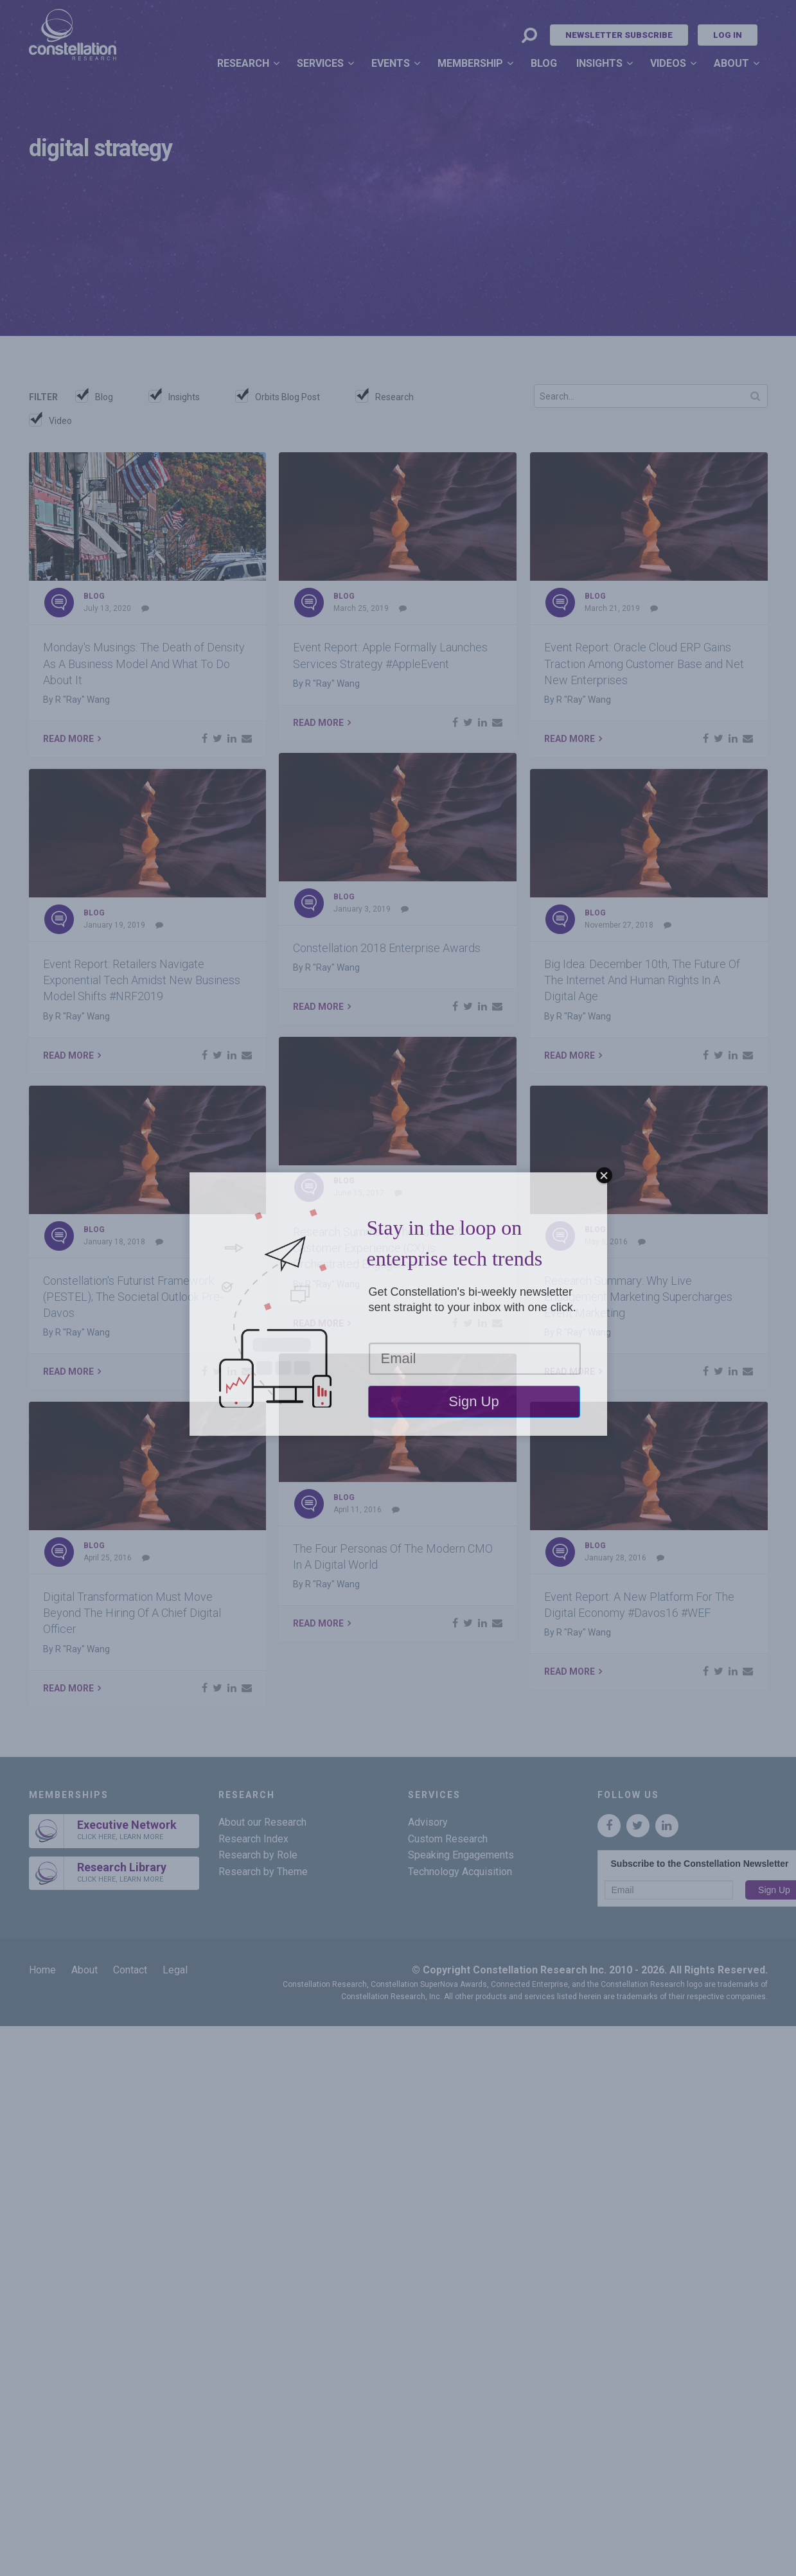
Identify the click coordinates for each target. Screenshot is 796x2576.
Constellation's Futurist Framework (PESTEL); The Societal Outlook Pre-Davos (133, 1296)
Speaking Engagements (461, 1855)
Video (60, 421)
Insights (599, 63)
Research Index (253, 1839)
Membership (470, 63)
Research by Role (257, 1855)
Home (42, 1970)
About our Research (262, 1822)
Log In (727, 35)
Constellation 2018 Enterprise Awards (387, 948)
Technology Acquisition (460, 1872)
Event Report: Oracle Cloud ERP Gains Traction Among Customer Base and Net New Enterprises (644, 663)
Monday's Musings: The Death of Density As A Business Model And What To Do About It (144, 663)
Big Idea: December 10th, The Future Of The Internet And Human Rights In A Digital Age (642, 980)
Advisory (428, 1822)
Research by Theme (263, 1872)
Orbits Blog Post (287, 397)
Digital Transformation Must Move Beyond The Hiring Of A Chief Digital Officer (132, 1613)
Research (243, 63)
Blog (544, 63)
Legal (175, 1970)
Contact (130, 1970)
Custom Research (448, 1839)
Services (320, 63)
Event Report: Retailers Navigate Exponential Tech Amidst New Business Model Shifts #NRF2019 (141, 980)
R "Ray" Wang (82, 699)
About (731, 63)
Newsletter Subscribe (619, 35)
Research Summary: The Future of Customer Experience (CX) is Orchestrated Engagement (377, 1248)
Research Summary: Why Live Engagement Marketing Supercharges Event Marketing (638, 1296)
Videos (668, 63)
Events (390, 63)
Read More (68, 739)
